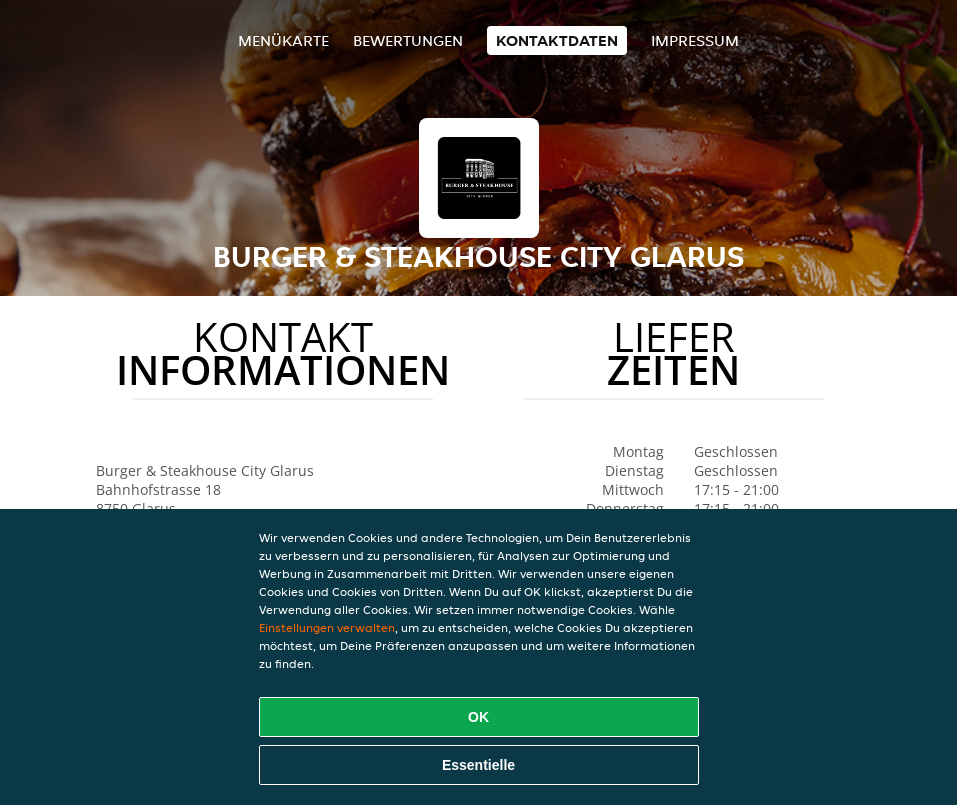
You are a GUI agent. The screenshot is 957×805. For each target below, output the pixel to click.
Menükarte (283, 40)
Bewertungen (408, 40)
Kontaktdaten (557, 40)
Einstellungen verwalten (327, 627)
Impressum (695, 40)
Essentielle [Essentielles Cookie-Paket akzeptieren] (478, 765)
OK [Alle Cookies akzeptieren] (478, 717)
